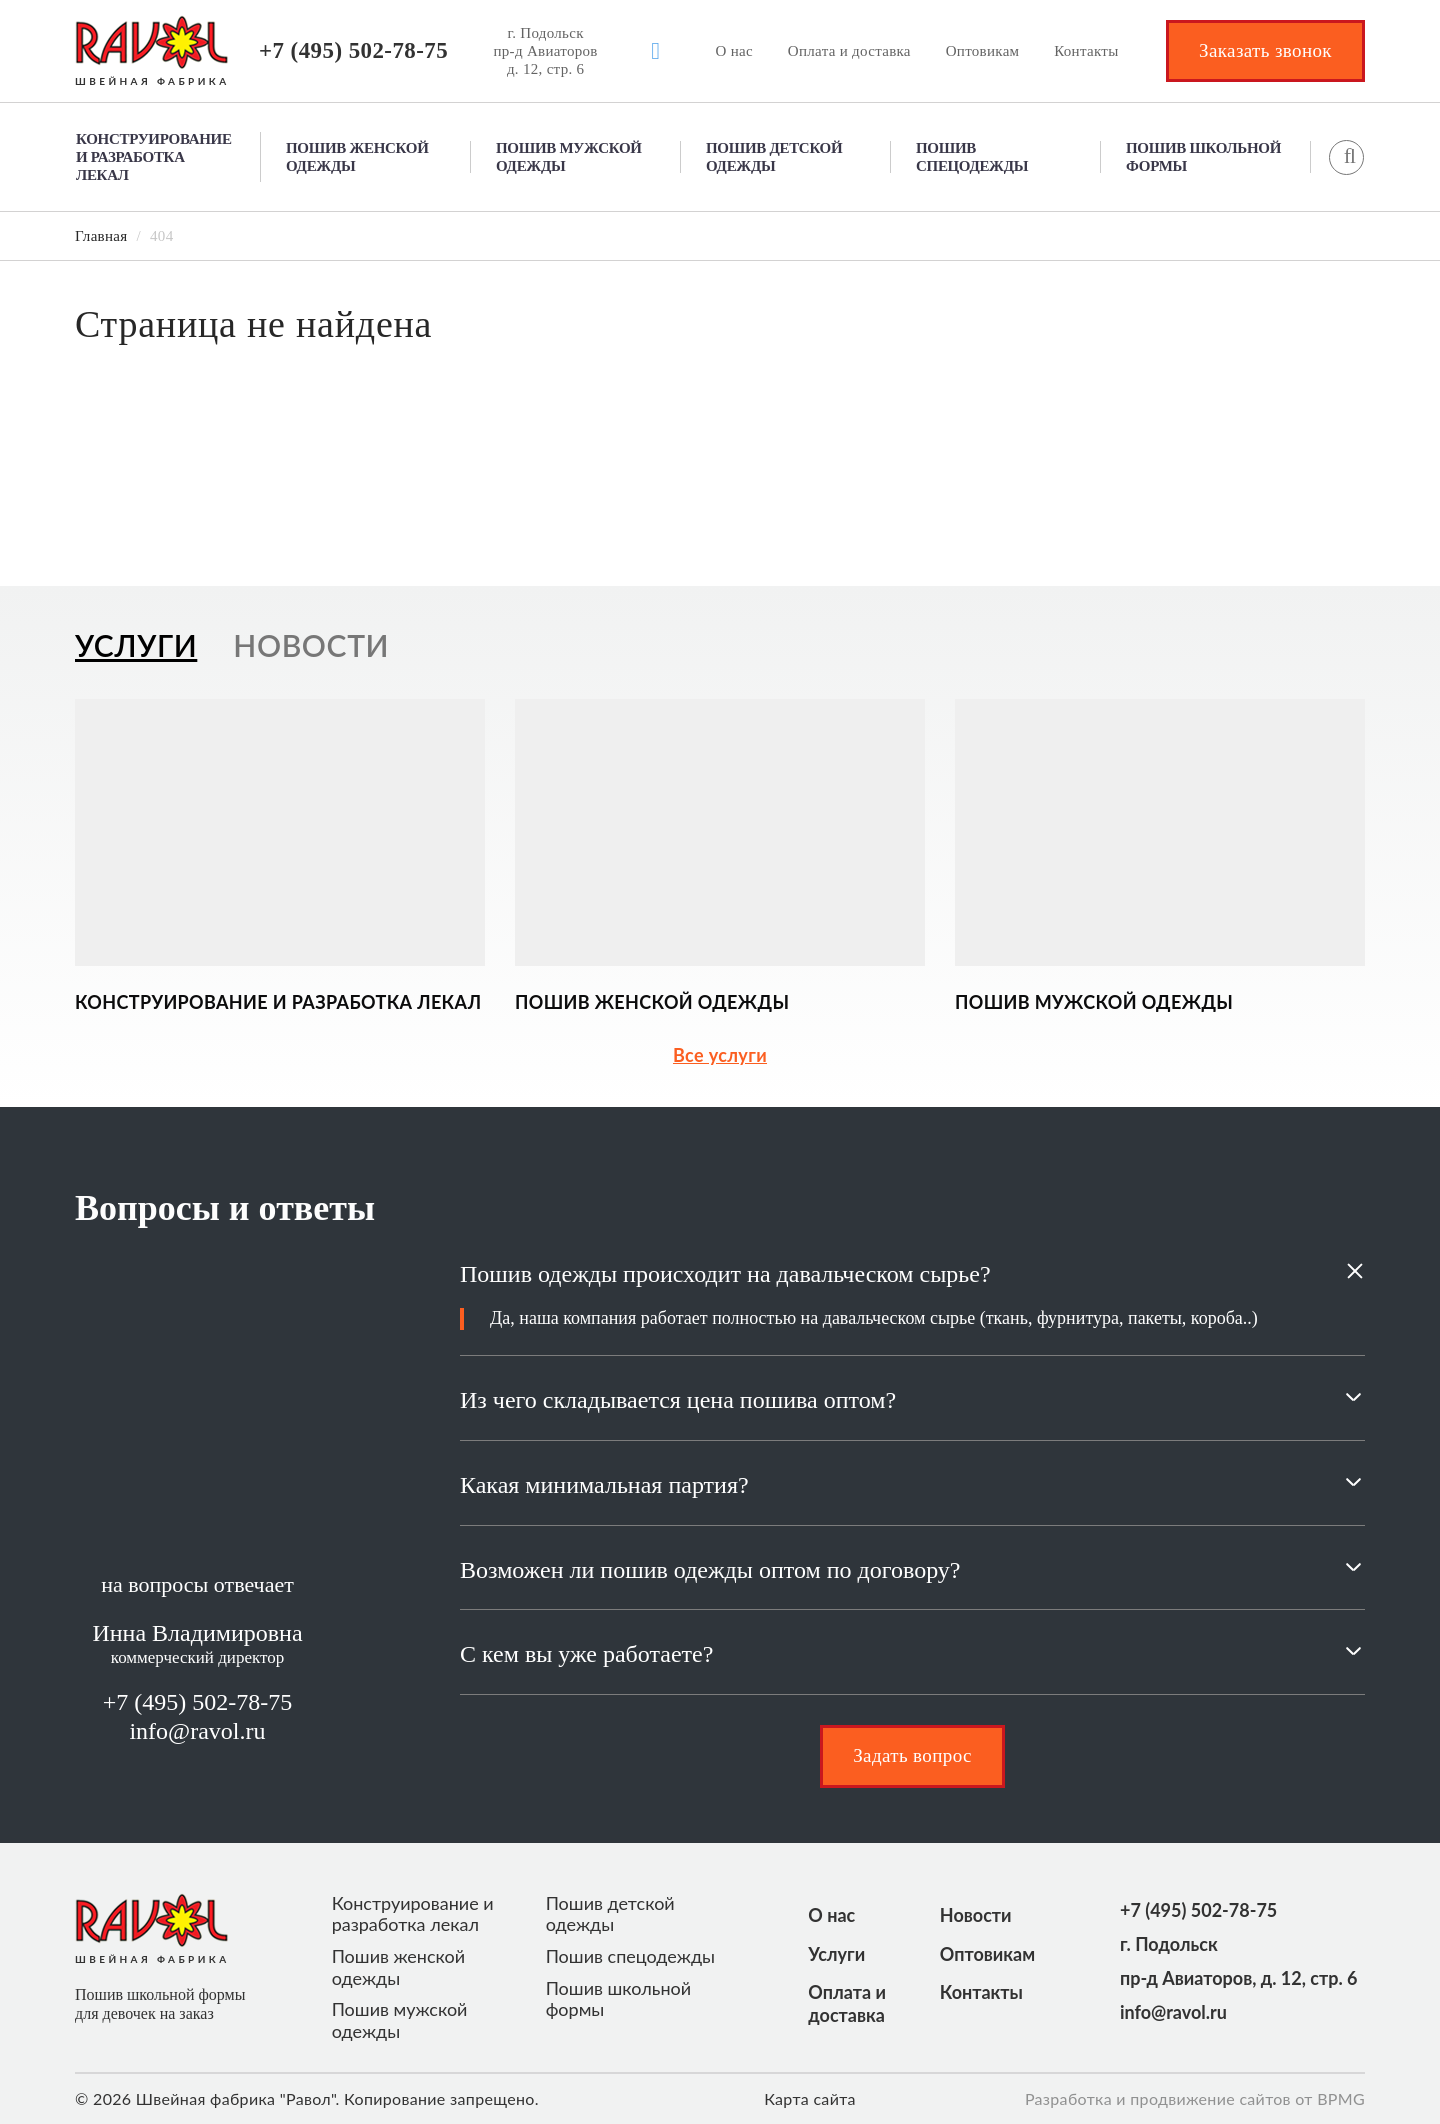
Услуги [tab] (136, 645)
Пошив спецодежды (972, 157)
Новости (976, 1915)
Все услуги (720, 1055)
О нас (734, 51)
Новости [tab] (311, 645)
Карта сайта (810, 2098)
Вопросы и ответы (225, 1208)
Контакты (1086, 51)
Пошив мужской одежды (569, 157)
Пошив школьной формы (1203, 157)
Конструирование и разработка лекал (154, 157)
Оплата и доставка (849, 51)
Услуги (836, 1954)
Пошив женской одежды (357, 157)
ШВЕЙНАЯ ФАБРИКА (152, 81)
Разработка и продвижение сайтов (1158, 2098)
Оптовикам (983, 51)
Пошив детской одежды (774, 157)
